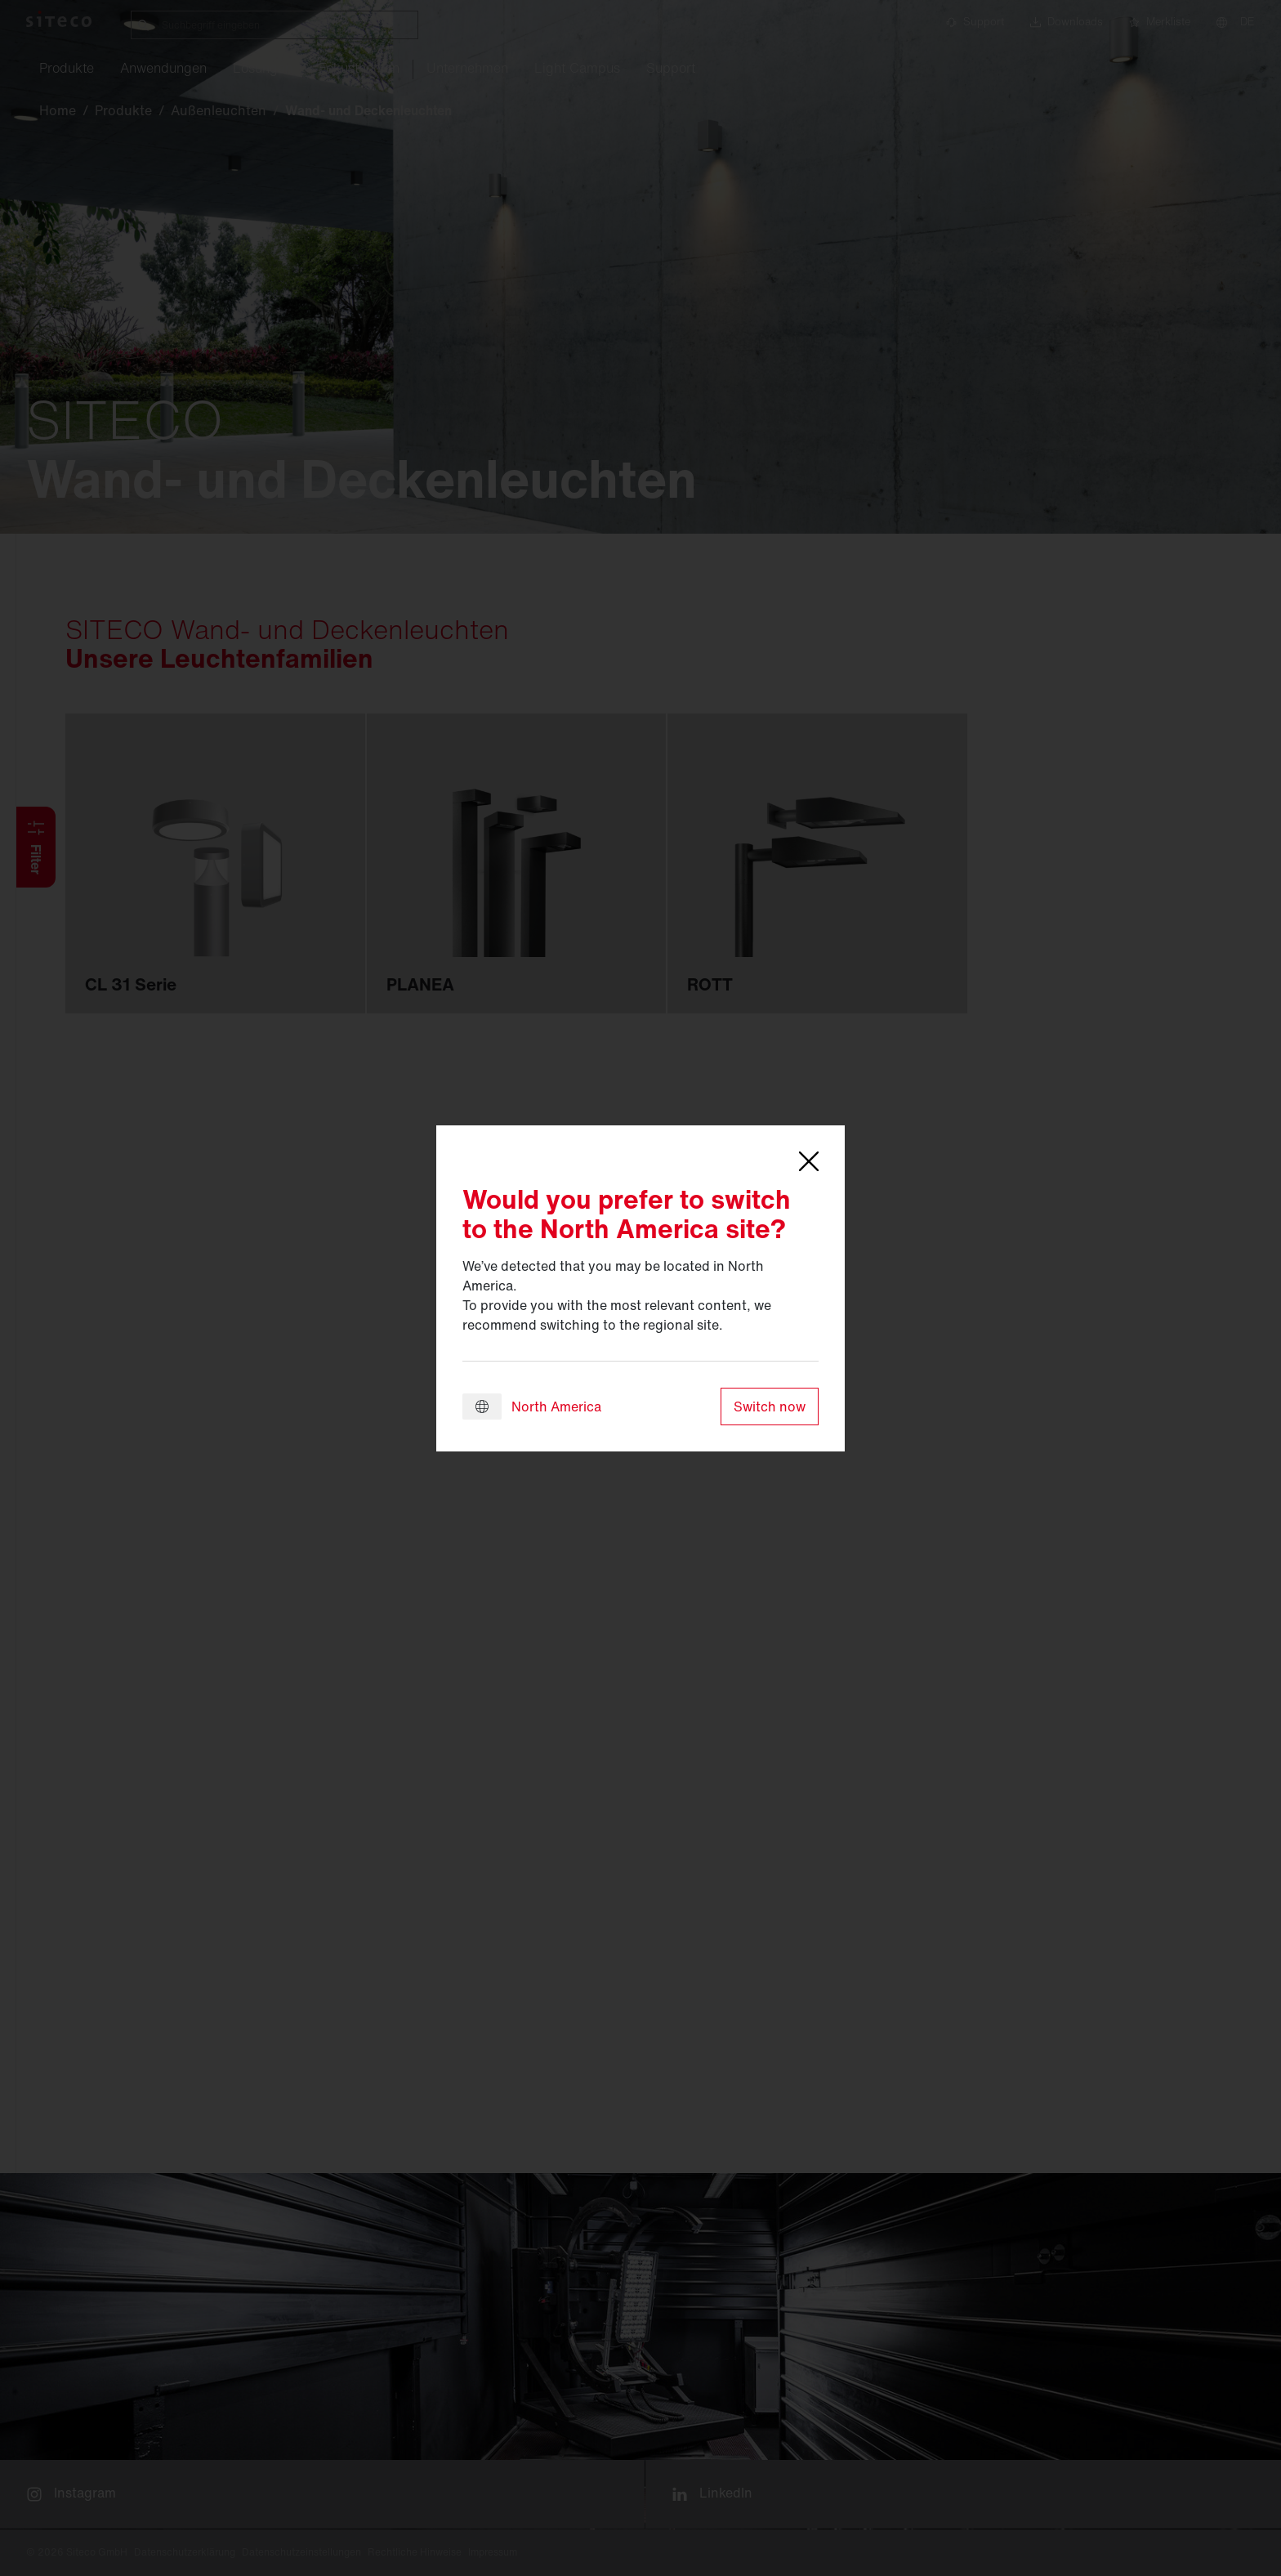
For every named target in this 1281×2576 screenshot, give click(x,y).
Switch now (770, 1406)
